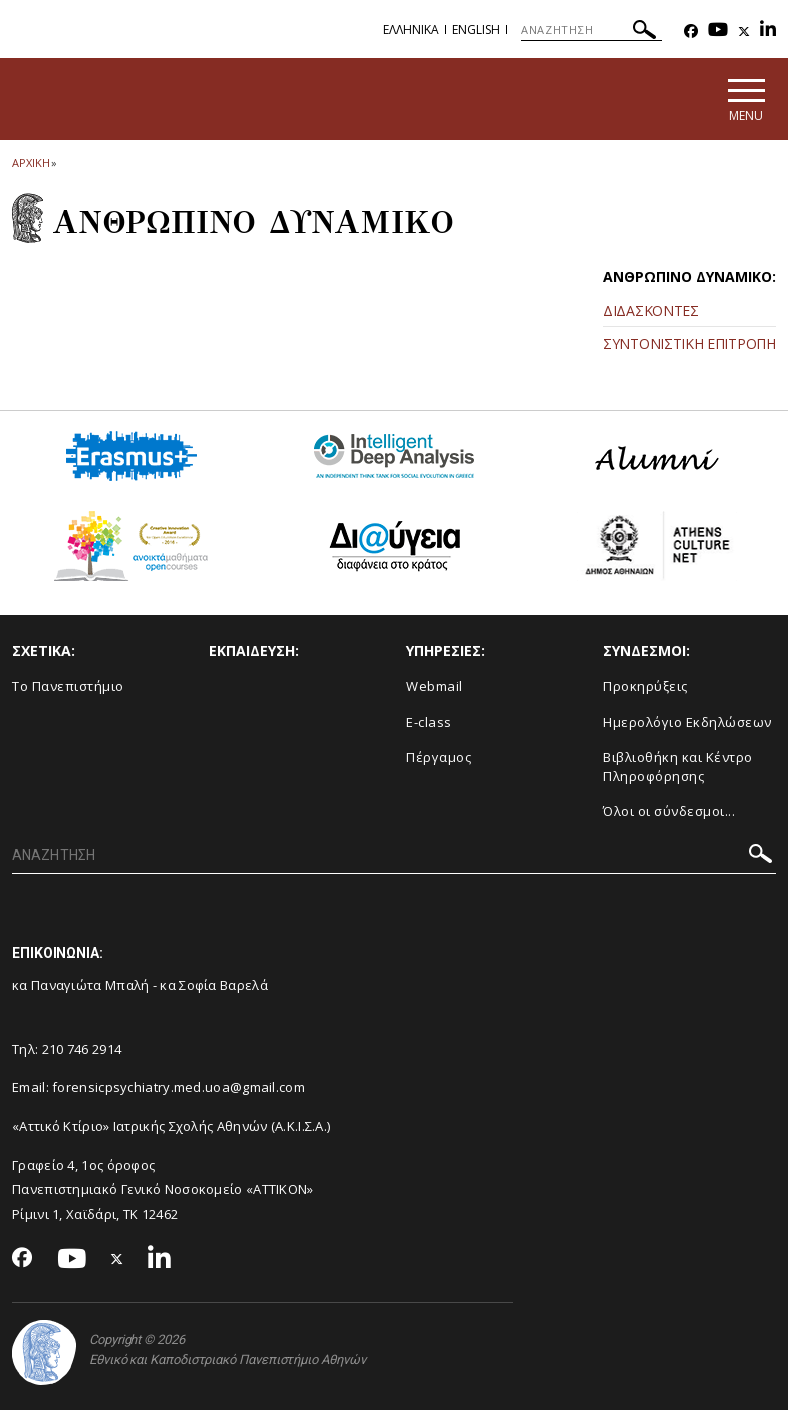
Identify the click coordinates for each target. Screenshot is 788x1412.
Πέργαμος (438, 759)
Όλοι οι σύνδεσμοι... (669, 813)
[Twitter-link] (744, 31)
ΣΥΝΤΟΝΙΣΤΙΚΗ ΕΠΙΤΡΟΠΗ (689, 344)
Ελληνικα (411, 29)
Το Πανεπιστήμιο (68, 687)
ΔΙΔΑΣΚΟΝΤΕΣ (651, 311)
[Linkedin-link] (768, 31)
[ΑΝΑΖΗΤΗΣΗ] (591, 30)
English (476, 29)
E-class (429, 723)
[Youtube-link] (718, 31)
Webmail (434, 687)
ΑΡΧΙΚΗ (30, 163)
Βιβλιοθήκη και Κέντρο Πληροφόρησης (678, 768)
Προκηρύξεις (645, 687)
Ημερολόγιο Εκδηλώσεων (687, 723)
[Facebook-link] (691, 31)
